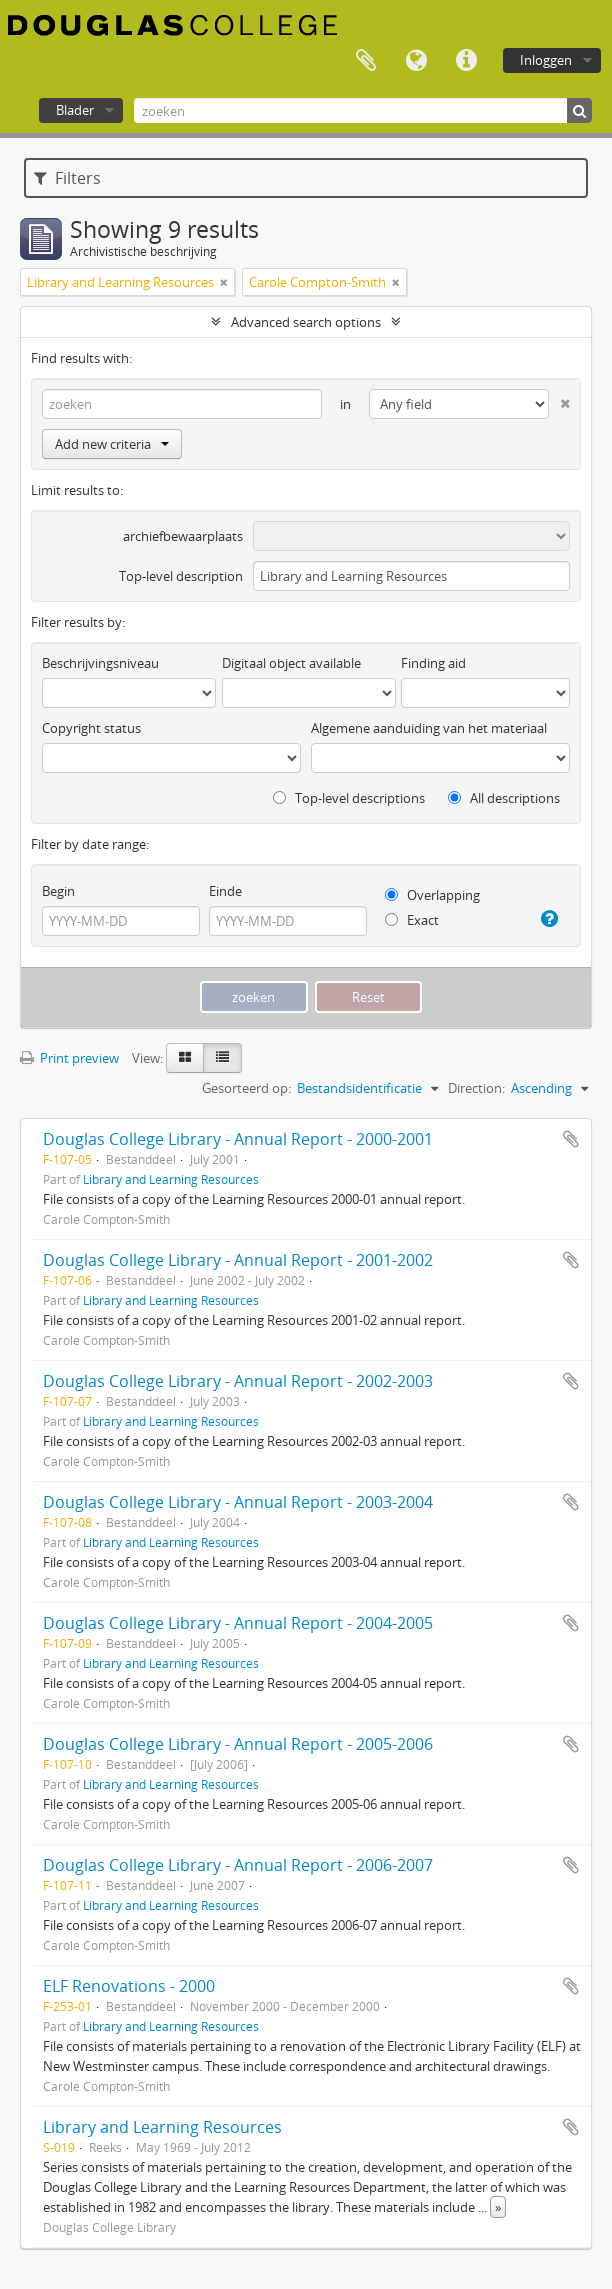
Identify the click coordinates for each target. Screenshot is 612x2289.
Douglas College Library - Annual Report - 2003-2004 (238, 1502)
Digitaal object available (291, 663)
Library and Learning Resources (171, 1179)
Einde (225, 891)
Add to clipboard (571, 1139)
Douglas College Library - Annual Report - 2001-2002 (238, 1260)
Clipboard (366, 61)
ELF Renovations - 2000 (129, 1986)
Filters (67, 178)
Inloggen (546, 60)
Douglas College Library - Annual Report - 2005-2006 (238, 1744)
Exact (412, 920)
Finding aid (433, 663)
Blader (75, 110)
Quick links (466, 61)
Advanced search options (306, 322)
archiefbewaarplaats (183, 536)
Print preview (69, 1058)
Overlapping (432, 895)
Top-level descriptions (349, 798)
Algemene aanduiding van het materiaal (429, 728)
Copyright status (91, 728)
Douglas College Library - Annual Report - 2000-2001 (238, 1139)
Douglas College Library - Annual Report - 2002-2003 (238, 1381)
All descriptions (504, 798)
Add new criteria (112, 444)
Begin (58, 891)
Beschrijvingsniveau (100, 663)
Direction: (476, 1088)
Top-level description (181, 576)
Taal (416, 61)
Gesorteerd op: (246, 1088)
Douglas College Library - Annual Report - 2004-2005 (238, 1623)
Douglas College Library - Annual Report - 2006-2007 (238, 1865)
